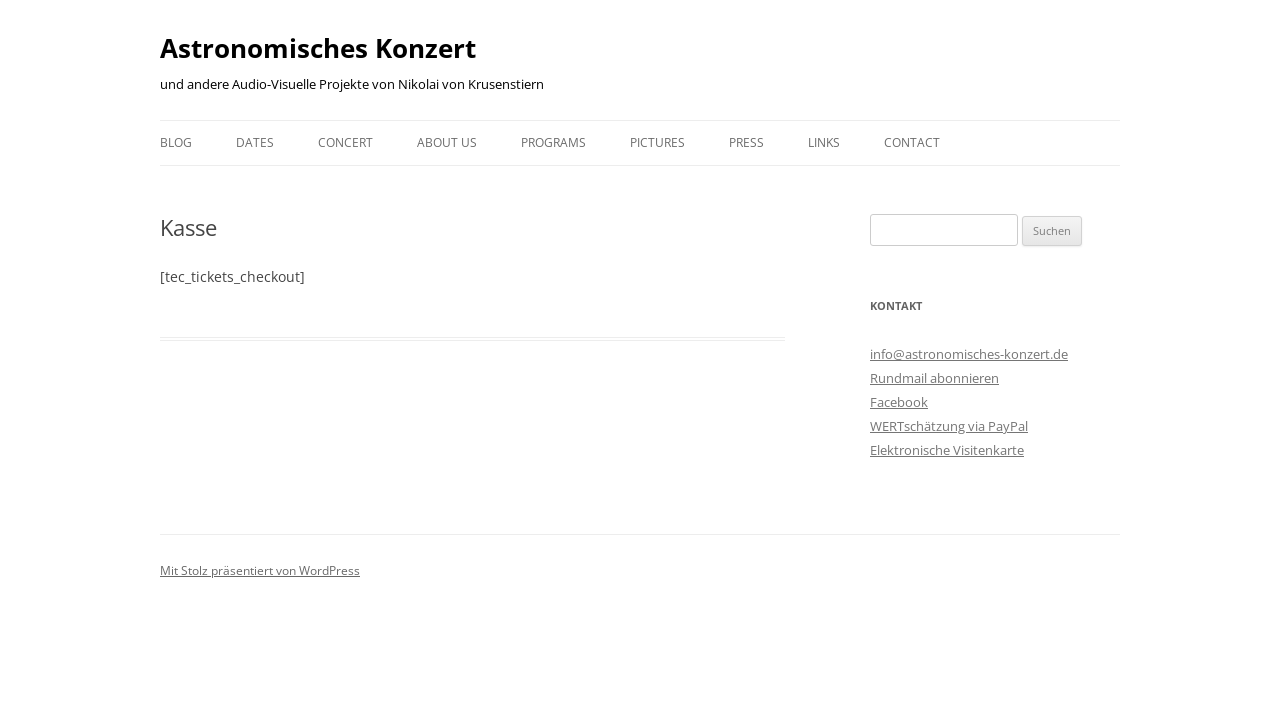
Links (824, 142)
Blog (176, 142)
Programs (553, 142)
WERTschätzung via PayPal (949, 426)
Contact (912, 142)
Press (746, 142)
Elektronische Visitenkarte (947, 450)
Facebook (899, 402)
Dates (255, 142)
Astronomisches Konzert (318, 48)
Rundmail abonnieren (934, 378)
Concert (345, 142)
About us (447, 142)
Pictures (657, 142)
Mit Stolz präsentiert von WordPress (260, 570)
